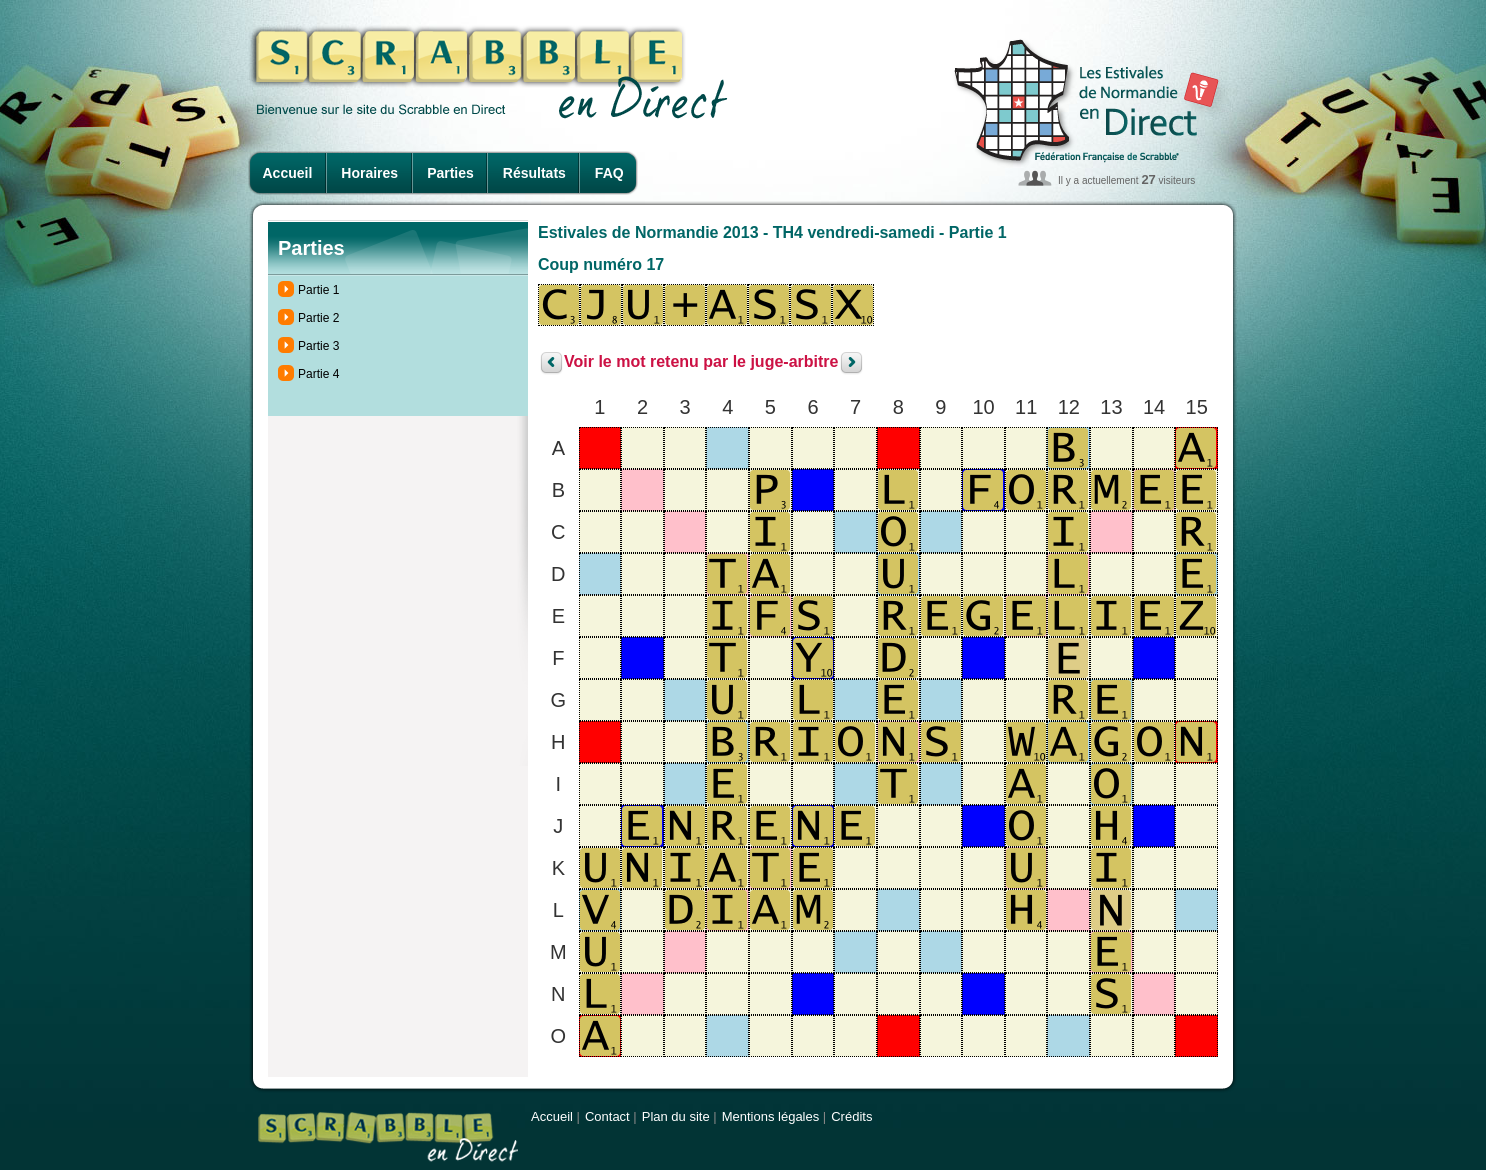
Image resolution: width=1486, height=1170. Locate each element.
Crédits (851, 1116)
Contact (607, 1116)
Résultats (534, 173)
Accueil (288, 173)
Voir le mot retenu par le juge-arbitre (701, 362)
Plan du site (676, 1116)
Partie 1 (318, 290)
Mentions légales (771, 1116)
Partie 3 (318, 346)
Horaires (369, 173)
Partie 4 (318, 374)
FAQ (609, 173)
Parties (450, 173)
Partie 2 (318, 318)
